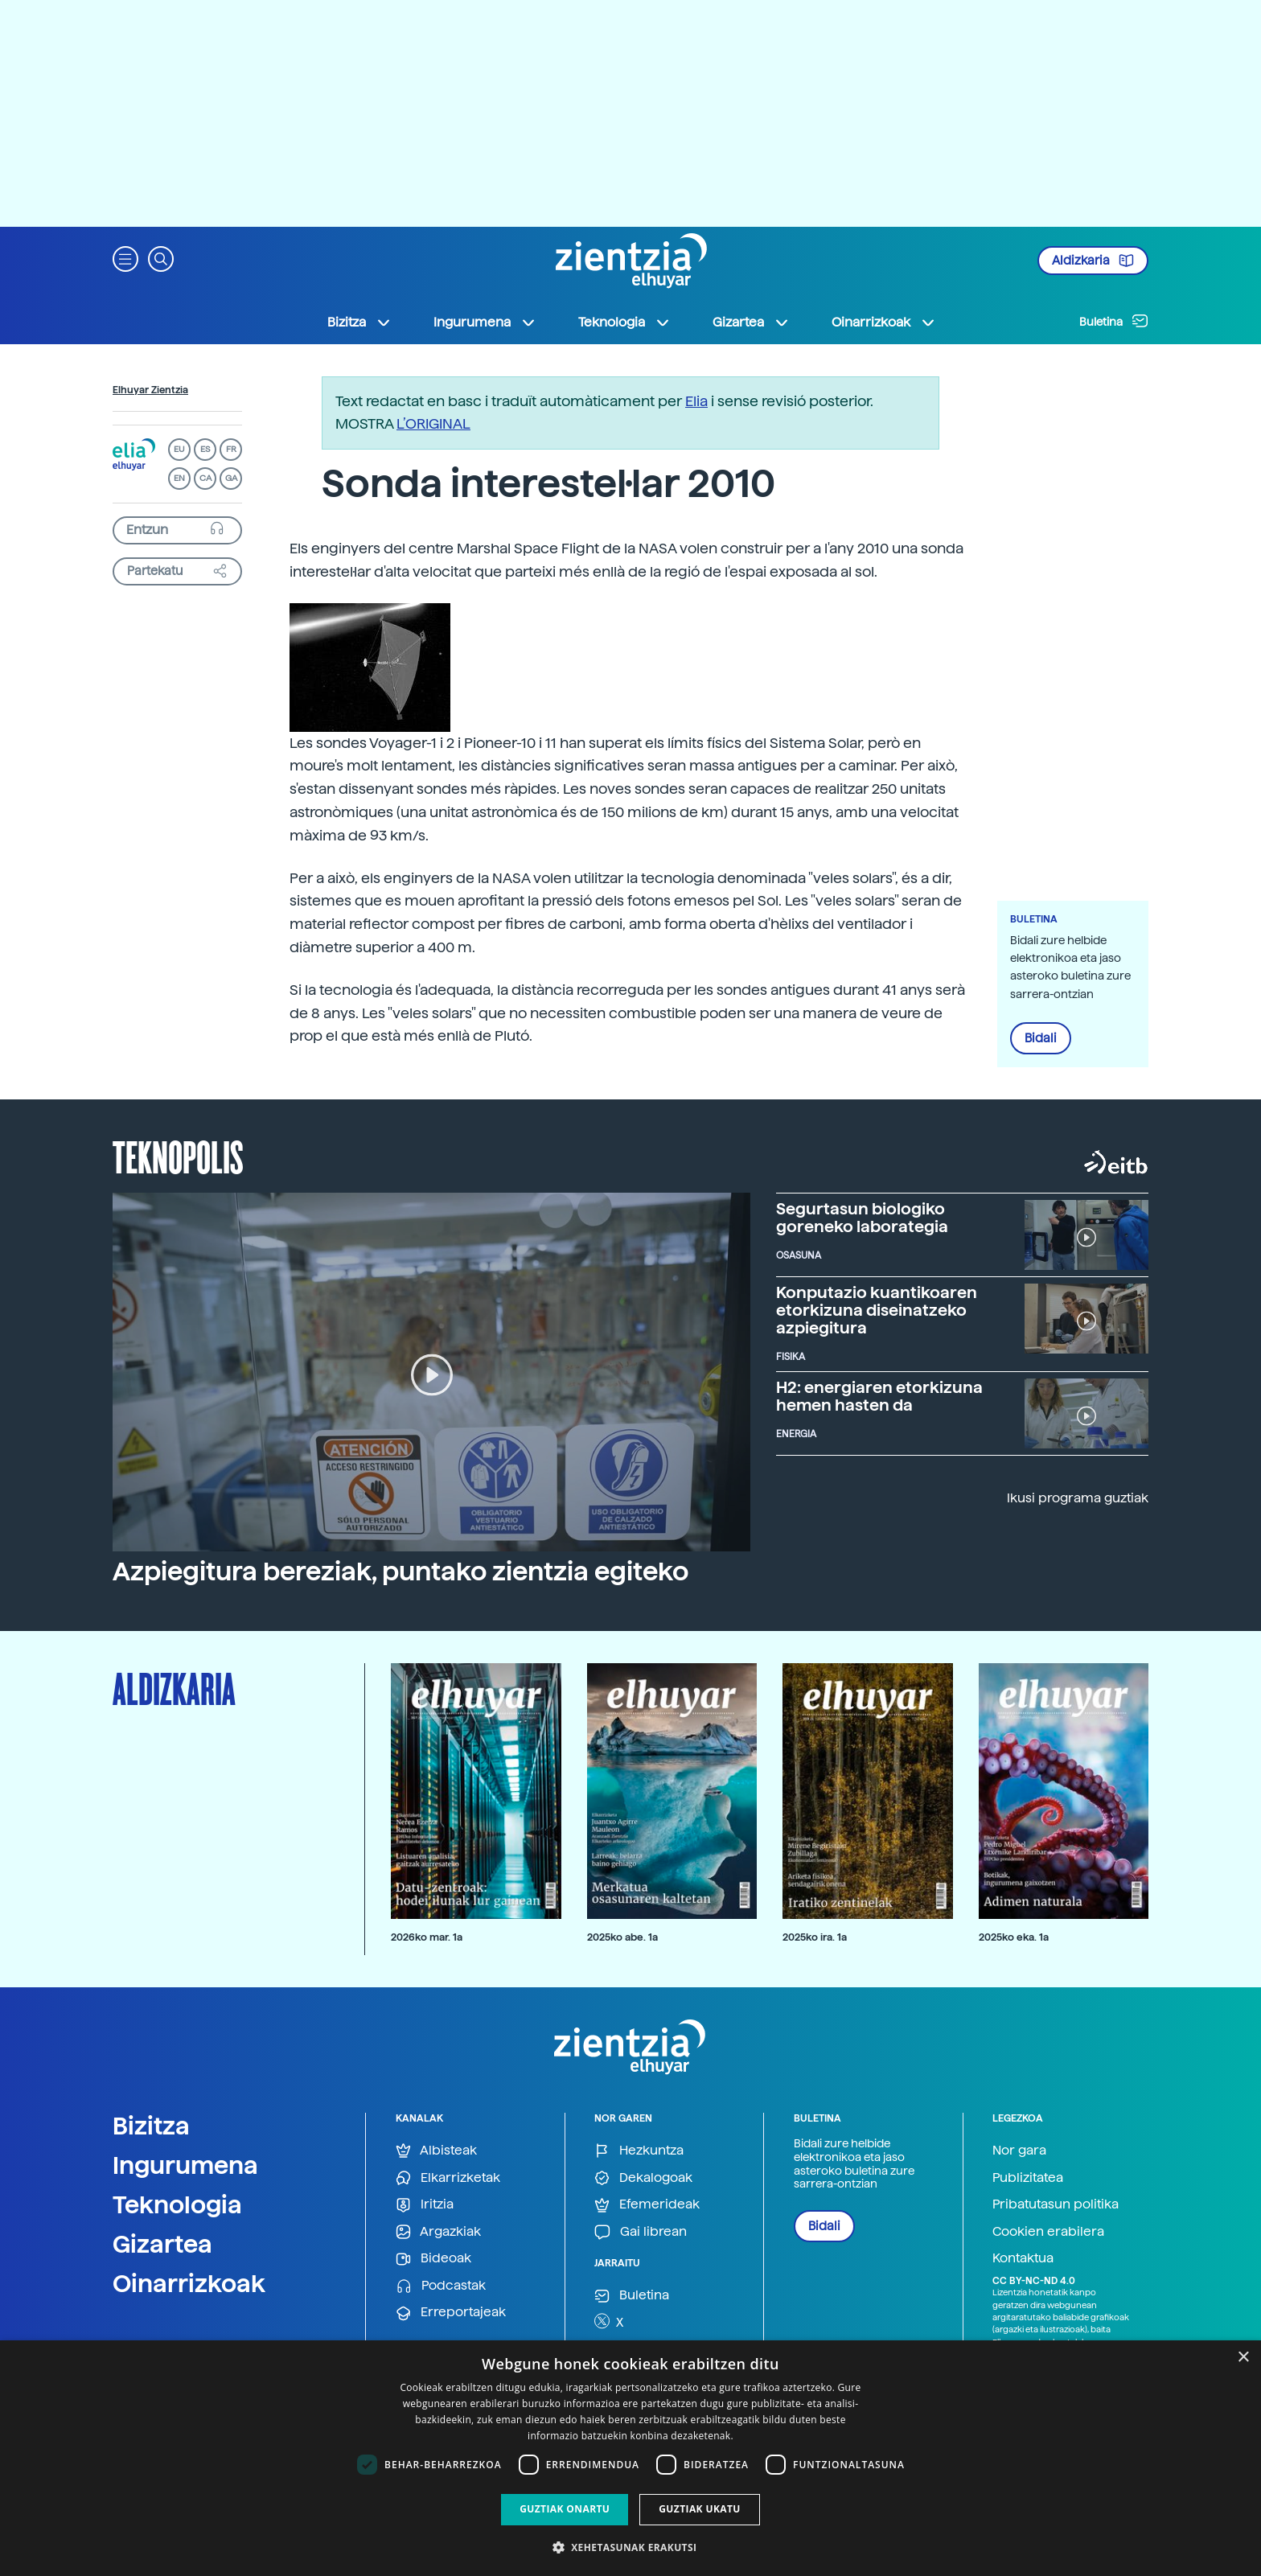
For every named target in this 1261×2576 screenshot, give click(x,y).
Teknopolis (178, 1156)
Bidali (1041, 1038)
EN (179, 478)
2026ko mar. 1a (426, 1937)
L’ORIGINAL (433, 423)
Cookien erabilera (1048, 2231)
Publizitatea (1027, 2177)
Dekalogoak (643, 2178)
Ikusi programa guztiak (1077, 1498)
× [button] (1243, 2358)
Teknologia (177, 2204)
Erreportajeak (451, 2312)
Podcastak (441, 2286)
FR (231, 449)
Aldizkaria (1093, 261)
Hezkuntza (639, 2151)
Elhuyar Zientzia (150, 390)
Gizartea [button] (751, 322)
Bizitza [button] (359, 322)
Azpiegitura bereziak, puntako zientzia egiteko (400, 1571)
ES (205, 449)
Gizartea (162, 2243)
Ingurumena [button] (484, 322)
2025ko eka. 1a (1014, 1937)
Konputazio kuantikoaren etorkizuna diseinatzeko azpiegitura (876, 1310)
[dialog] (630, 2458)
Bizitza (151, 2125)
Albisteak (436, 2151)
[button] (125, 257)
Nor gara (1019, 2150)
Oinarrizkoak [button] (884, 322)
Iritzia (425, 2204)
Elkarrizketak (448, 2178)
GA (231, 478)
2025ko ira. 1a (814, 1937)
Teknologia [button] (624, 322)
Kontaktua (1023, 2258)
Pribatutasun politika (1055, 2204)
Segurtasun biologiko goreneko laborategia (862, 1217)
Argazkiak (438, 2232)
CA (205, 478)
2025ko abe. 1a (622, 1937)
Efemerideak (647, 2204)
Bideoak (433, 2258)
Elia (696, 400)
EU (179, 449)
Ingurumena (185, 2165)
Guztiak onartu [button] (565, 2509)
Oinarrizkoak (189, 2283)
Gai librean (640, 2232)
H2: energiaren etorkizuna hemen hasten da (879, 1396)
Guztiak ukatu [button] (700, 2509)
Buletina (1113, 321)
